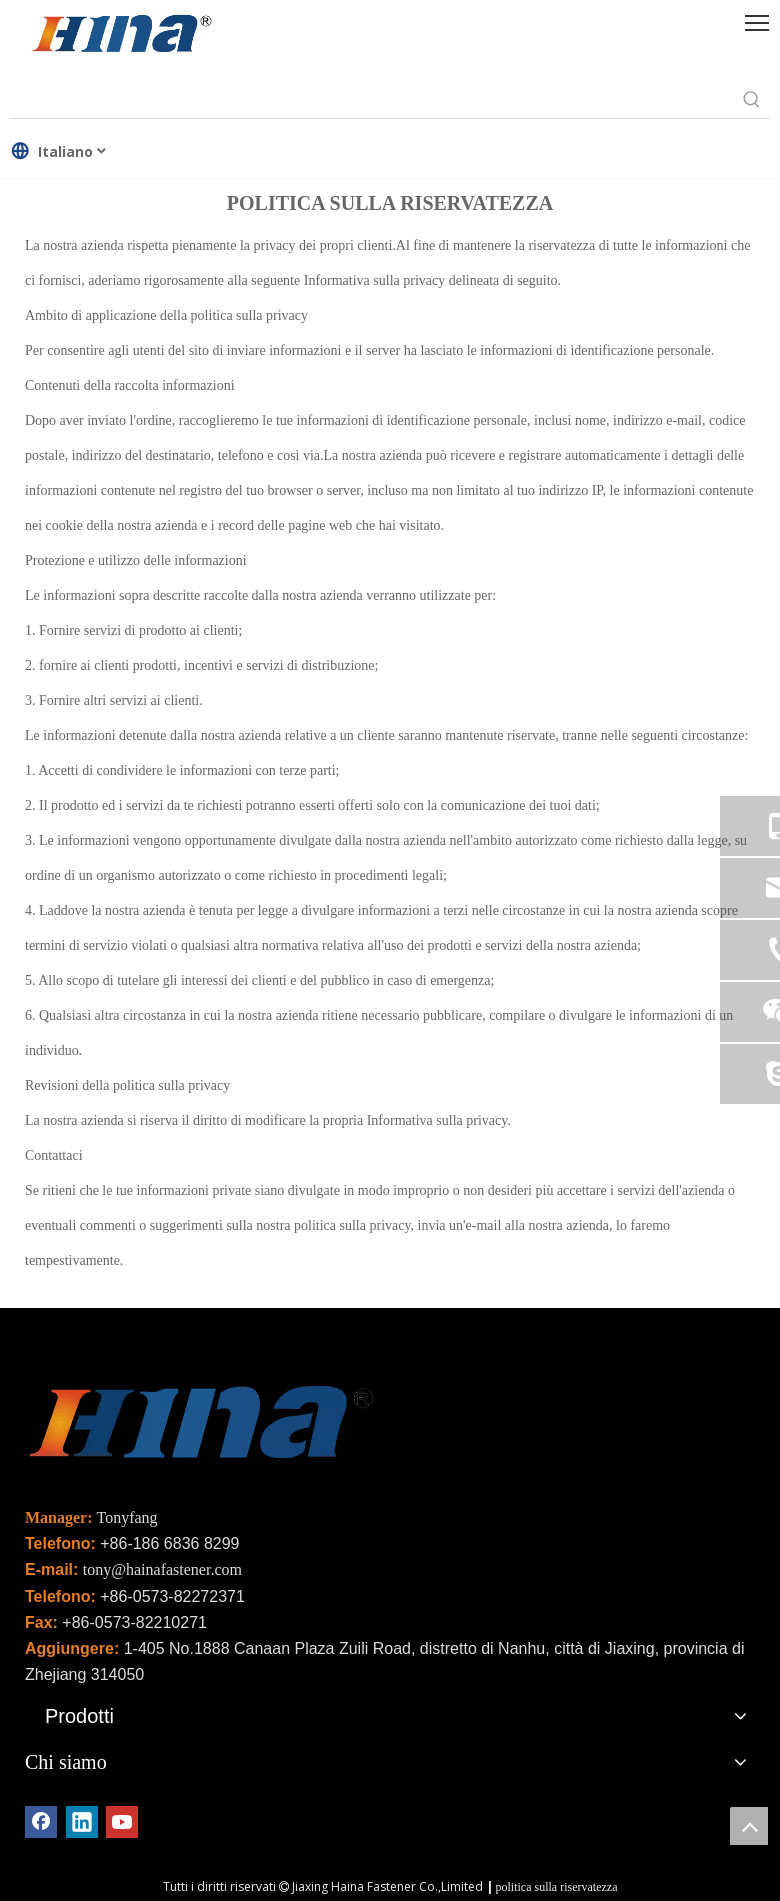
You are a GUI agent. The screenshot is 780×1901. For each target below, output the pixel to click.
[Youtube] (122, 1822)
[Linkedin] (82, 1822)
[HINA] (121, 36)
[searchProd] (372, 100)
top (749, 1826)
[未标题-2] (200, 1427)
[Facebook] (41, 1822)
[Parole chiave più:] (752, 100)
